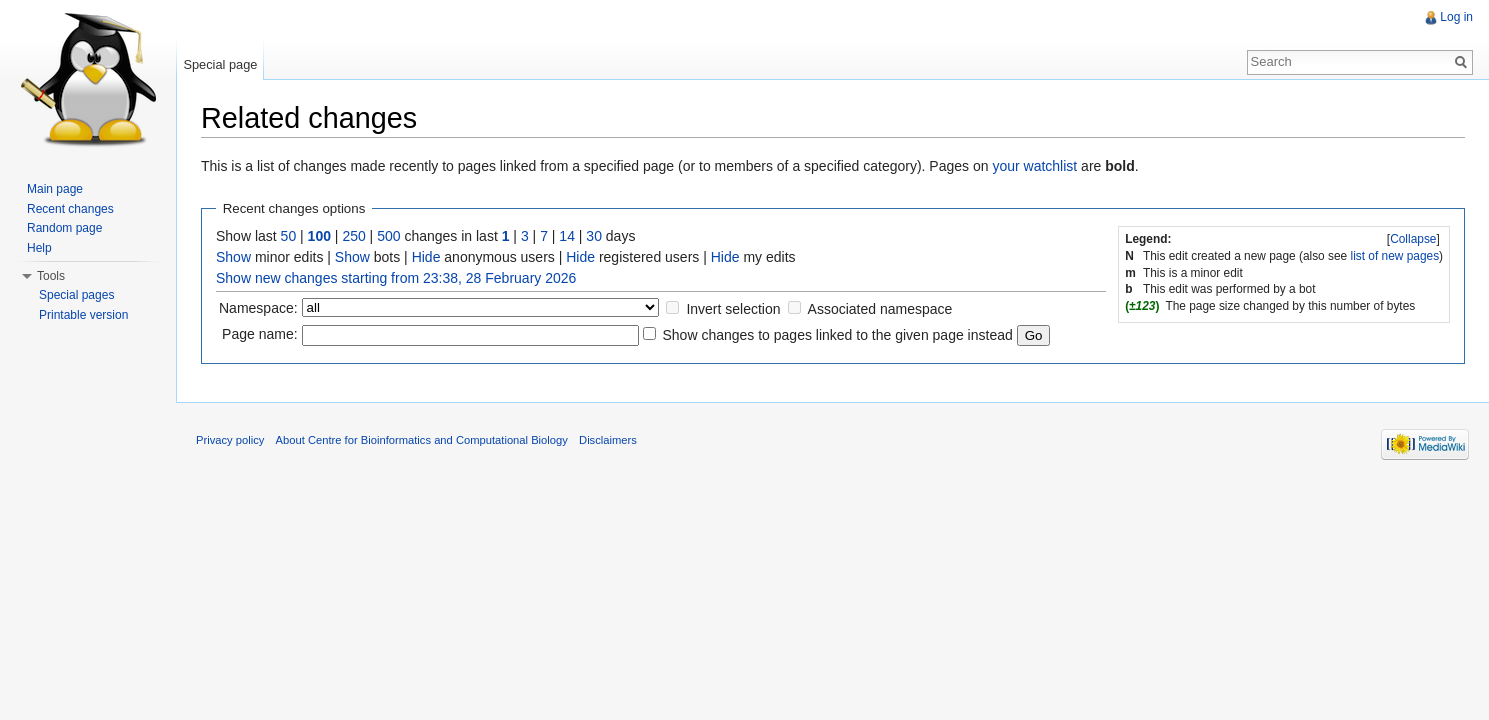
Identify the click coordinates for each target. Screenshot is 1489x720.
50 (289, 236)
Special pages (76, 295)
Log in (1456, 17)
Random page (64, 228)
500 (388, 236)
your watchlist (1034, 166)
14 (567, 236)
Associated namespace (880, 309)
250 (353, 236)
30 (594, 236)
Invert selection (733, 309)
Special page (220, 64)
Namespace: (258, 308)
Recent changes (70, 209)
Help (39, 248)
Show (233, 257)
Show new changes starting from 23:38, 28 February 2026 (396, 278)
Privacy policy (230, 440)
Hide (426, 257)
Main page (55, 189)
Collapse (1413, 239)
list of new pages (1395, 256)
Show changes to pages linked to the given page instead (837, 335)
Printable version (83, 315)
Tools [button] (51, 276)
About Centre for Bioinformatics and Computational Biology (422, 440)
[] (1414, 239)
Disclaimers (608, 440)
